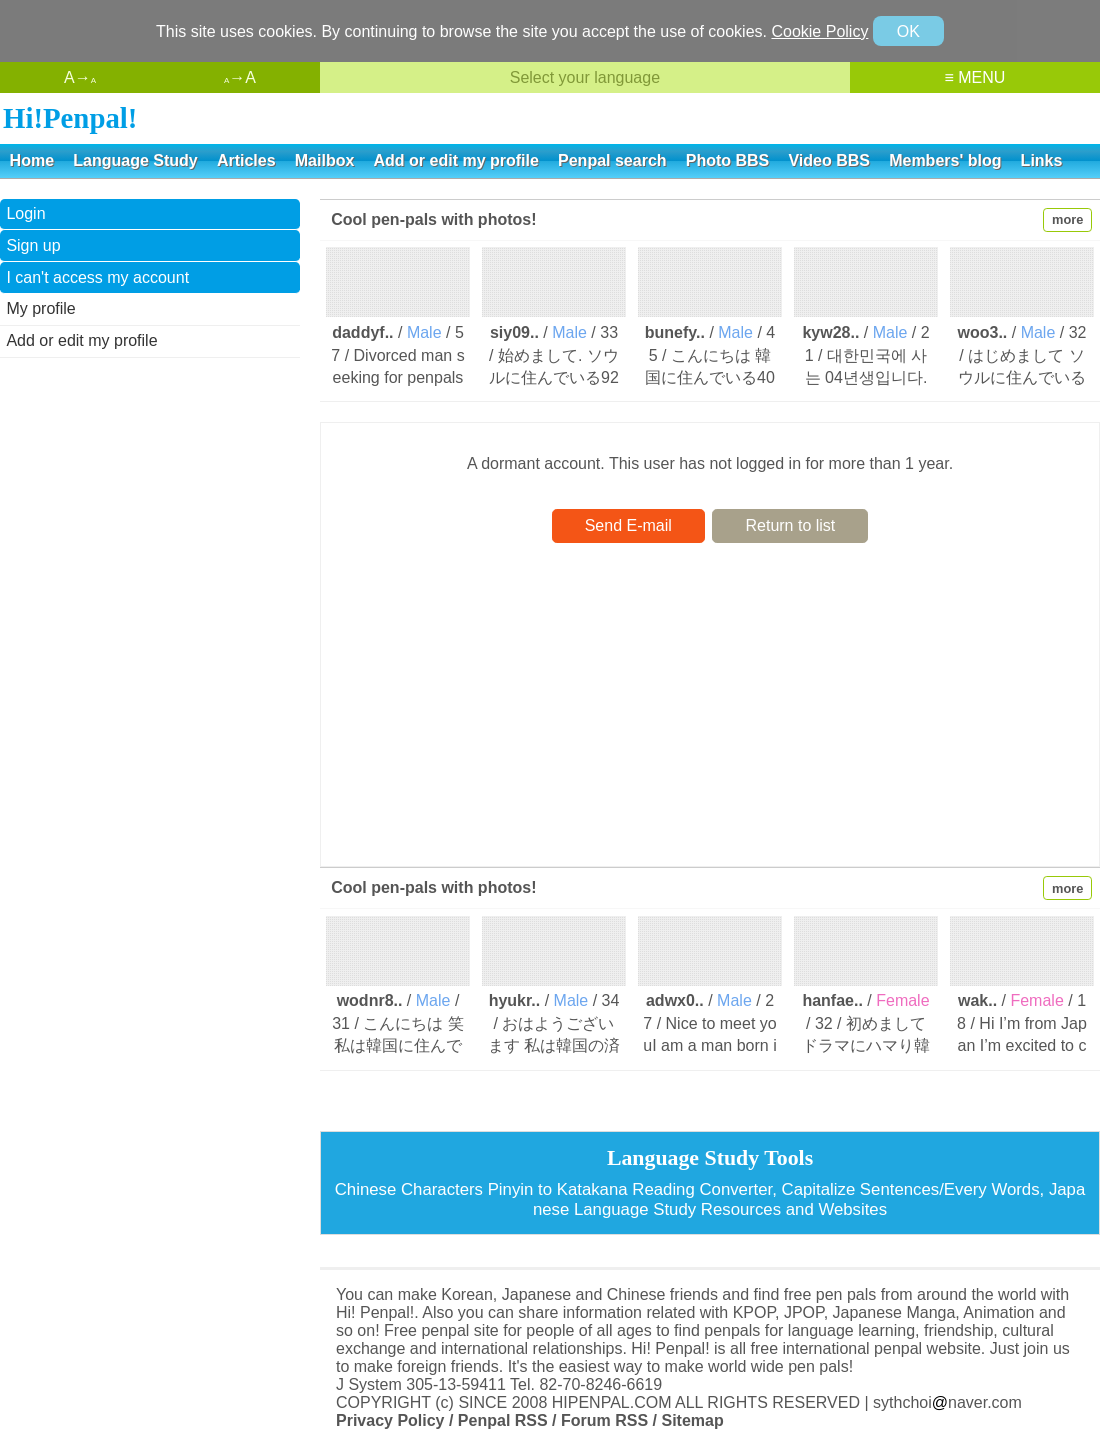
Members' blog (945, 160)
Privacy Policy (390, 1420)
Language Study (135, 160)
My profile (40, 308)
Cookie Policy (819, 31)
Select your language (585, 77)
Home (32, 160)
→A (240, 77)
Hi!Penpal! (70, 118)
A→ (80, 77)
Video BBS (829, 160)
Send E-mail (628, 525)
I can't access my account (97, 277)
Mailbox (325, 160)
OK (908, 31)
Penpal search (612, 160)
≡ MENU (974, 77)
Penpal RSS (503, 1420)
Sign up (33, 245)
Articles (246, 160)
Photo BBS (728, 160)
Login (25, 213)
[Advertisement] (150, 503)
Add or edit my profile (456, 160)
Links (1042, 160)
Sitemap (692, 1420)
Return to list (790, 525)
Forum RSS (604, 1420)
